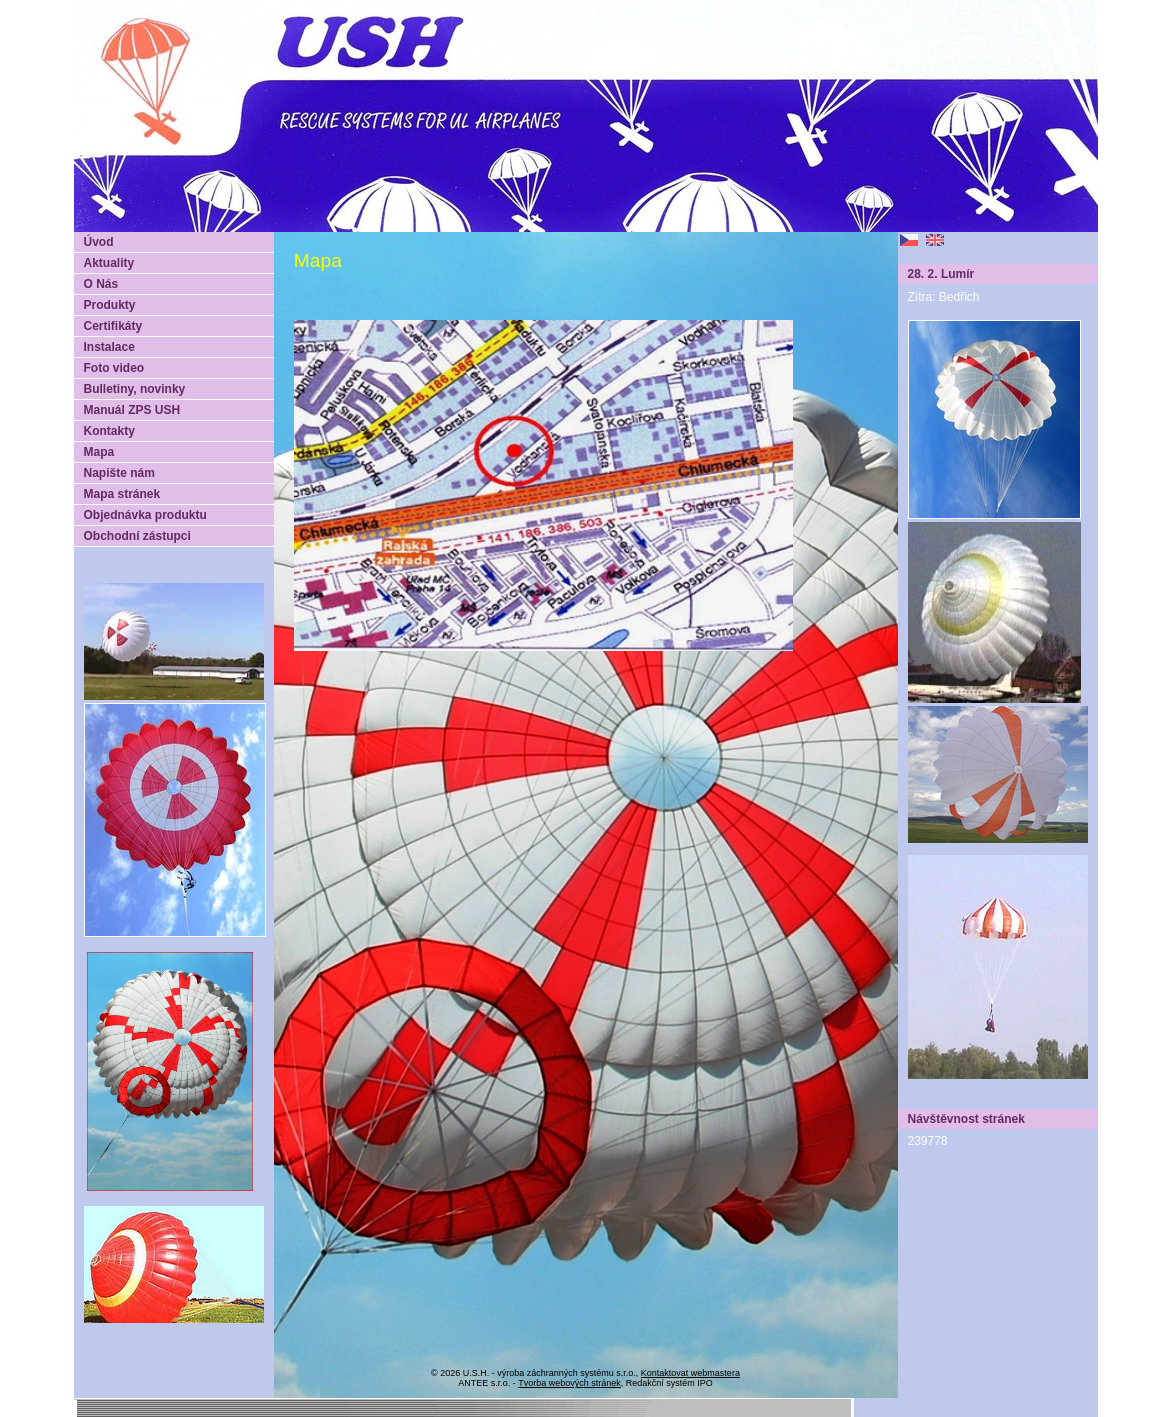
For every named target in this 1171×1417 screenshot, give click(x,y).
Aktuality (109, 263)
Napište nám (119, 473)
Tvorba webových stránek (569, 1383)
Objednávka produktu (145, 515)
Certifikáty (113, 326)
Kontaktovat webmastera (690, 1373)
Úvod (99, 242)
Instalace (109, 347)
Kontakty (109, 431)
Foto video (114, 368)
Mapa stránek (122, 494)
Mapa (99, 452)
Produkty (110, 305)
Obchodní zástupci (137, 536)
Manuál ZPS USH (132, 410)
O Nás (101, 284)
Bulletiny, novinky (135, 389)
